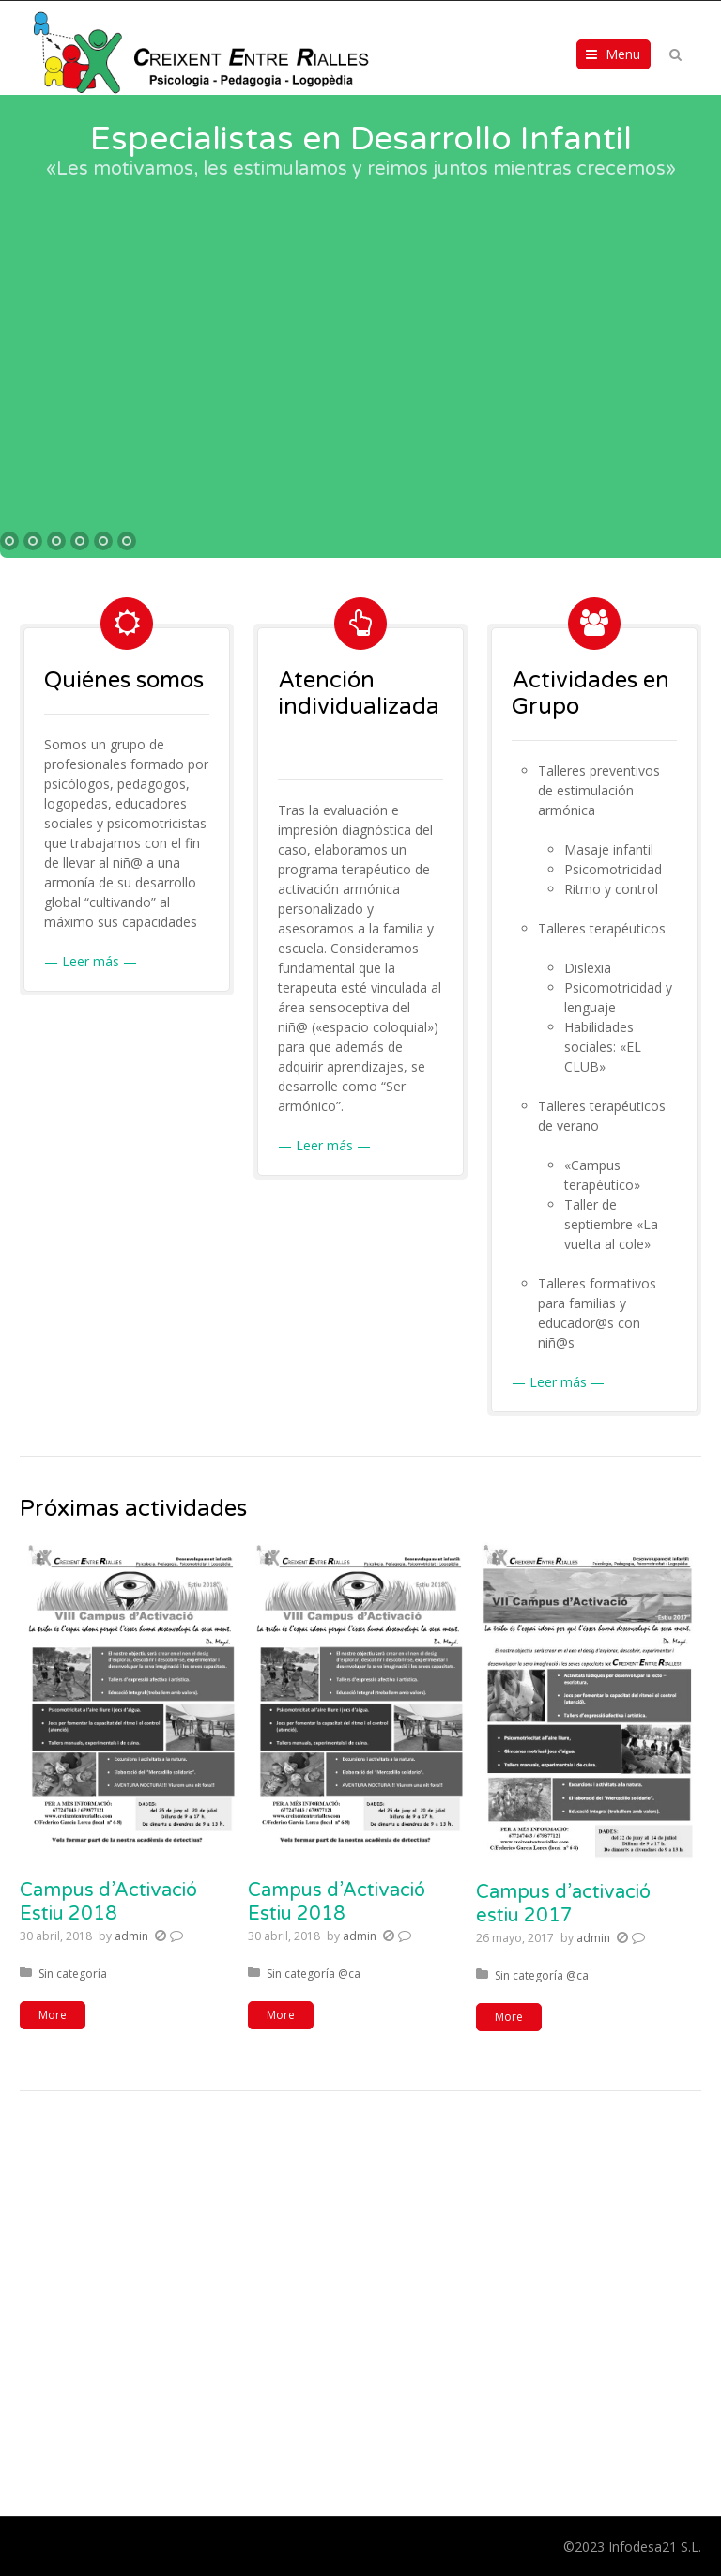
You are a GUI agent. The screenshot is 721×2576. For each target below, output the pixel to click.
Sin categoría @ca (313, 1974)
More (52, 2015)
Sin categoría (72, 1974)
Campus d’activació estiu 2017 (563, 1904)
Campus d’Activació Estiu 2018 (108, 1902)
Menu (623, 54)
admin (131, 1936)
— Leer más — (90, 961)
